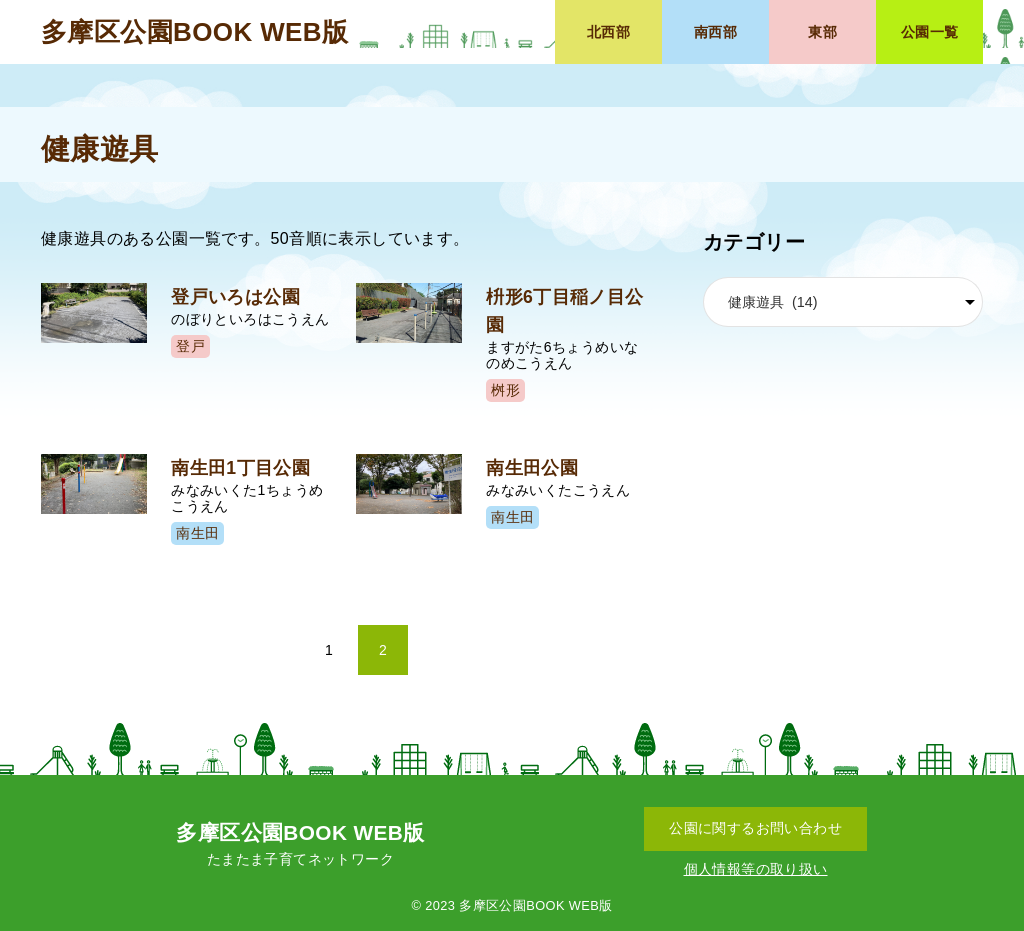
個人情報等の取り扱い (756, 869)
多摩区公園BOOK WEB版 (194, 32)
